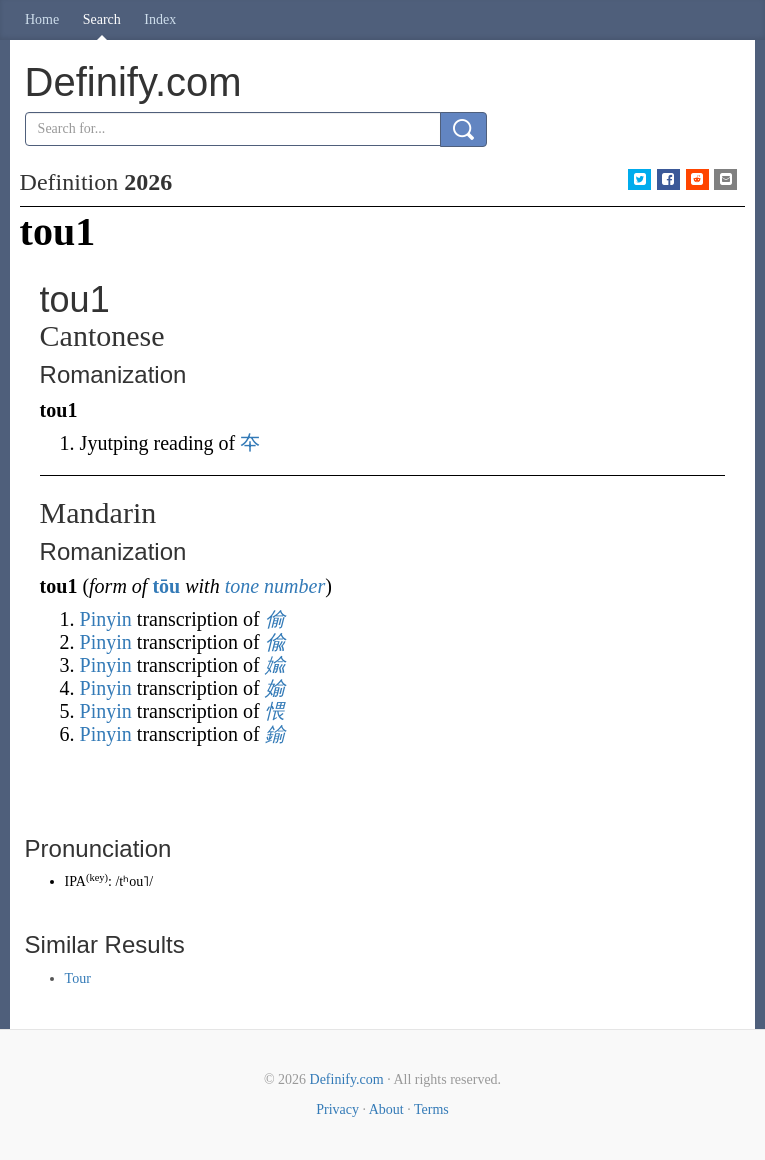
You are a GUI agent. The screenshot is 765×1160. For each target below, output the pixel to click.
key (96, 877)
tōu (166, 586)
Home (42, 19)
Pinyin (106, 619)
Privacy (337, 1109)
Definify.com (347, 1079)
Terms (431, 1109)
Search (102, 19)
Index (160, 19)
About (386, 1109)
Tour (78, 978)
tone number (275, 586)
